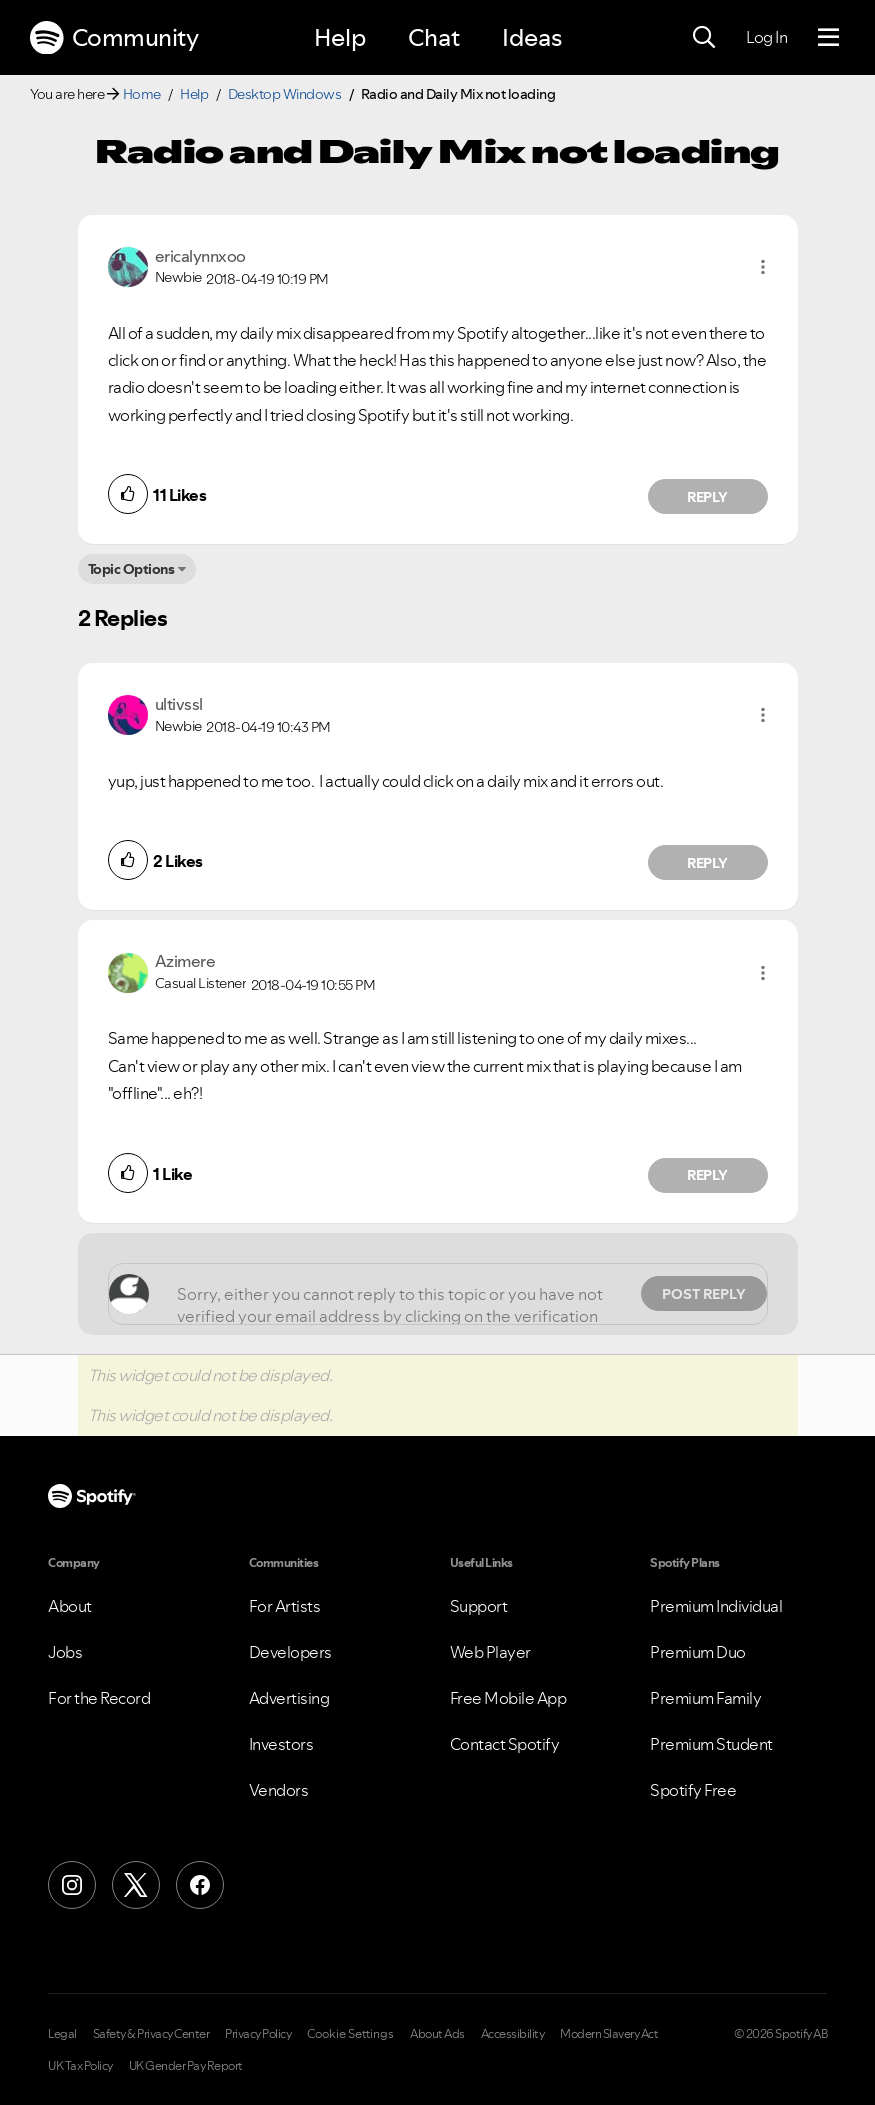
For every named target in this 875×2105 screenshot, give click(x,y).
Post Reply (704, 1294)
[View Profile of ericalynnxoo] (200, 256)
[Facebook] (200, 1885)
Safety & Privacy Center (151, 2034)
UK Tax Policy (80, 2066)
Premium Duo (698, 1652)
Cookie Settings (350, 2034)
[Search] (704, 38)
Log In (766, 37)
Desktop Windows (285, 94)
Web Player (490, 1652)
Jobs (65, 1652)
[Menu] (828, 38)
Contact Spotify (505, 1744)
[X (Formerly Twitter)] (136, 1885)
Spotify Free (693, 1790)
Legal (62, 2034)
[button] (763, 267)
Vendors (279, 1790)
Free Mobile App (508, 1698)
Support (479, 1606)
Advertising (289, 1698)
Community (114, 38)
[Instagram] (72, 1885)
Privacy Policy (258, 2034)
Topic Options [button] (131, 569)
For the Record (99, 1698)
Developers (290, 1652)
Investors (281, 1744)
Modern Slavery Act (609, 2034)
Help (340, 37)
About (70, 1606)
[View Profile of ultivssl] (179, 704)
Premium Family (705, 1698)
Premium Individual (716, 1606)
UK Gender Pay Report (186, 2066)
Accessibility (513, 2034)
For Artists (285, 1606)
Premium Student (711, 1744)
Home (142, 94)
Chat (434, 37)
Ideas (532, 37)
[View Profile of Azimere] (185, 961)
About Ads (437, 2034)
